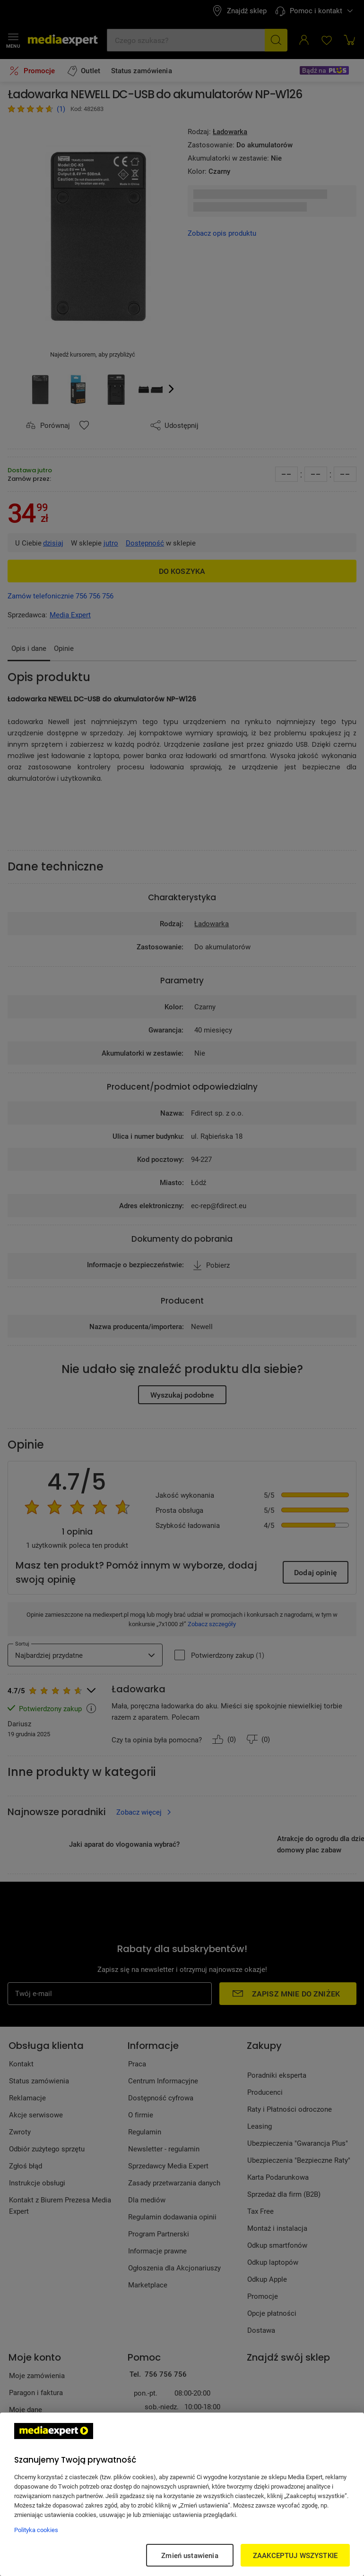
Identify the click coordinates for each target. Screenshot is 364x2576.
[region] (182, 2494)
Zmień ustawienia (189, 2555)
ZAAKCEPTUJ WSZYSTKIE (295, 2555)
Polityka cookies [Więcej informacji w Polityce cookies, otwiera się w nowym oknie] (36, 2529)
